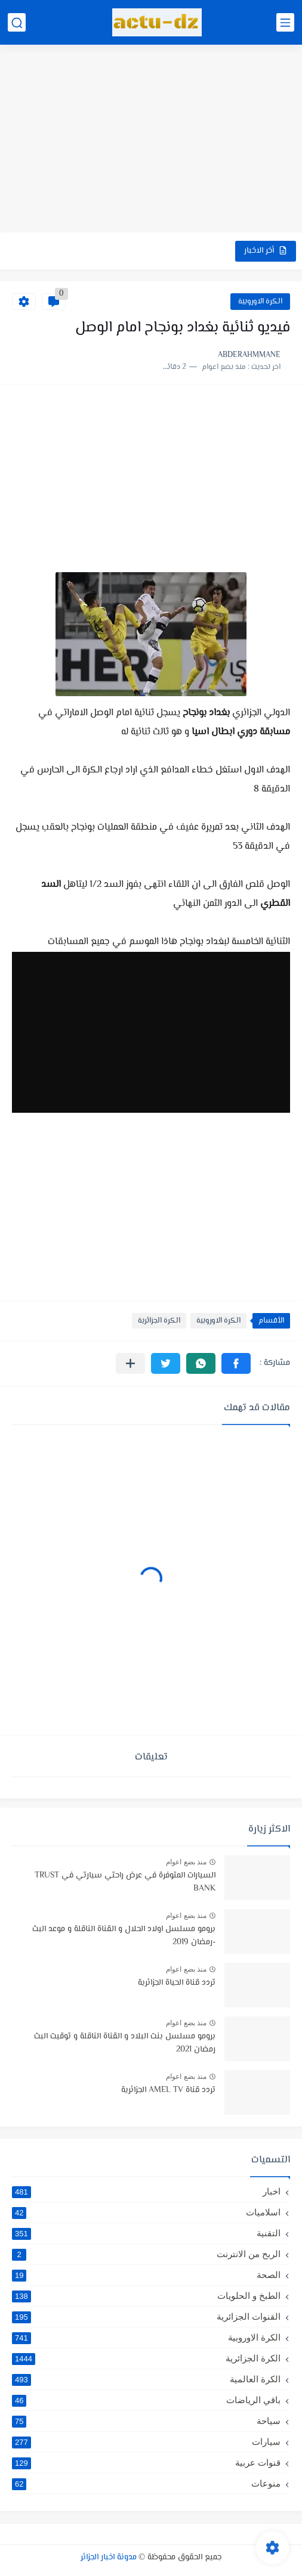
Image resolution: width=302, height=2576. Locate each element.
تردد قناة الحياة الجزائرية (176, 1983)
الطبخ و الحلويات (146, 2296)
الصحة (146, 2275)
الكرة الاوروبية (260, 302)
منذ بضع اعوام (186, 1862)
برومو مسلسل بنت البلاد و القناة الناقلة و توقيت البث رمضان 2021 (124, 2043)
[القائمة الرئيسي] (285, 22)
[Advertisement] (151, 140)
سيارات (146, 2442)
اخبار (146, 2191)
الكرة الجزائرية (159, 1321)
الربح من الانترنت (146, 2254)
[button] (236, 1363)
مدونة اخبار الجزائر (109, 2557)
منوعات (146, 2483)
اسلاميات (146, 2212)
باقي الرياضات (146, 2400)
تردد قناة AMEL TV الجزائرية (168, 2090)
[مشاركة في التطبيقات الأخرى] (130, 1363)
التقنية (146, 2233)
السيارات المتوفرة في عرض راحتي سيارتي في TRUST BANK (125, 1882)
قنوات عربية (146, 2462)
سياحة (146, 2421)
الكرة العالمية (146, 2379)
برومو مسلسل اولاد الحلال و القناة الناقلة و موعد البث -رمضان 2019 (123, 1936)
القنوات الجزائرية (146, 2316)
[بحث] (17, 22)
